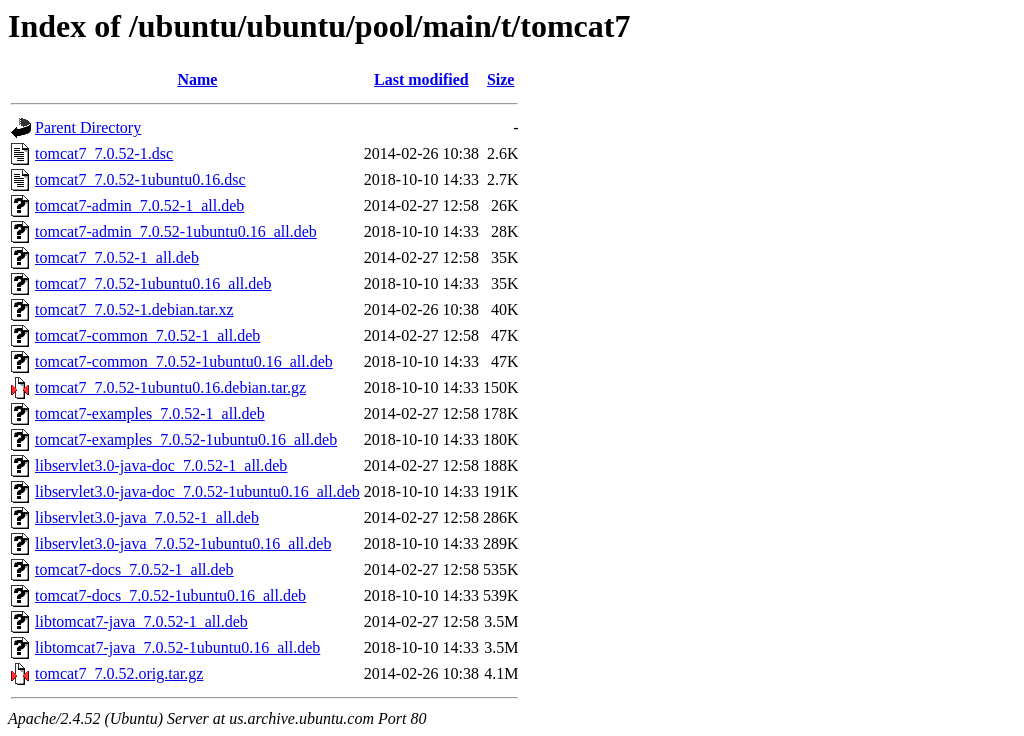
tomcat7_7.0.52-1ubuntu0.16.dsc (140, 179)
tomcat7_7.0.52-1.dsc (104, 153)
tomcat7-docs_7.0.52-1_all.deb (134, 569)
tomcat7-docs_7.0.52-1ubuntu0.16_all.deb (170, 595)
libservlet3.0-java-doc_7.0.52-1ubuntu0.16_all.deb (197, 491)
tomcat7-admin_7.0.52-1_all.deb (139, 205)
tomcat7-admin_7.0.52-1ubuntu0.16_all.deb (176, 231)
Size (501, 79)
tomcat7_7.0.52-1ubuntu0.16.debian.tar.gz (170, 387)
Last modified (421, 79)
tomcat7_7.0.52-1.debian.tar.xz (134, 309)
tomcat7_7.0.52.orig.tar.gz (119, 673)
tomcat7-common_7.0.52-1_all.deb (147, 335)
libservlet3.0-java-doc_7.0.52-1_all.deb (161, 465)
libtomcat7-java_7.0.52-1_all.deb (141, 621)
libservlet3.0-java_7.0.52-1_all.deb (147, 517)
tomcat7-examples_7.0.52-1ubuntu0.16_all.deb (186, 439)
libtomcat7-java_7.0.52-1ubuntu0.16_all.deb (177, 647)
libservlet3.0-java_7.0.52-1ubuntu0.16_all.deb (183, 543)
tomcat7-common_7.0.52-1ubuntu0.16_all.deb (184, 361)
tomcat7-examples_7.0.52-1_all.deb (150, 413)
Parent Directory (88, 127)
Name (197, 79)
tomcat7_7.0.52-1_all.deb (117, 257)
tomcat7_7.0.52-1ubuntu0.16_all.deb (153, 283)
